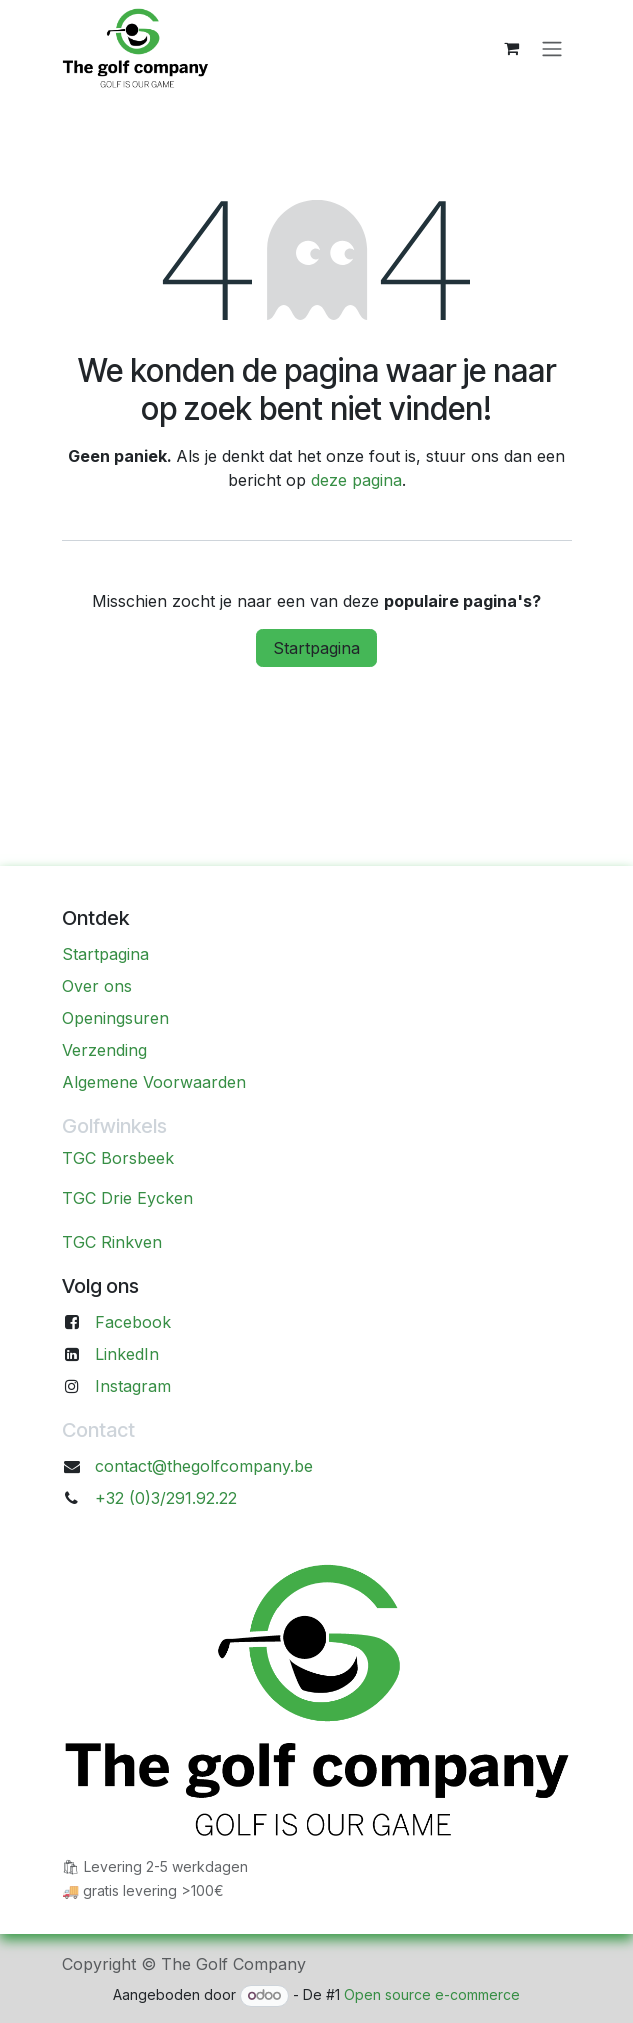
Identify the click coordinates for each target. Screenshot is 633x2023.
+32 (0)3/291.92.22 (166, 1498)
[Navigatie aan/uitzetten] (552, 48)
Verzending (104, 1050)
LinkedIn (127, 1354)
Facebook (133, 1322)
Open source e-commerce (432, 1994)
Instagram (133, 1386)
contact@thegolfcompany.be (204, 1466)
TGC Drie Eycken (127, 1198)
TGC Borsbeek (118, 1158)
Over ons (97, 986)
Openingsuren (115, 1018)
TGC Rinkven (112, 1242)
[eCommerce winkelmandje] (512, 48)
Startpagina (316, 648)
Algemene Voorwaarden (154, 1082)
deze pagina (356, 480)
